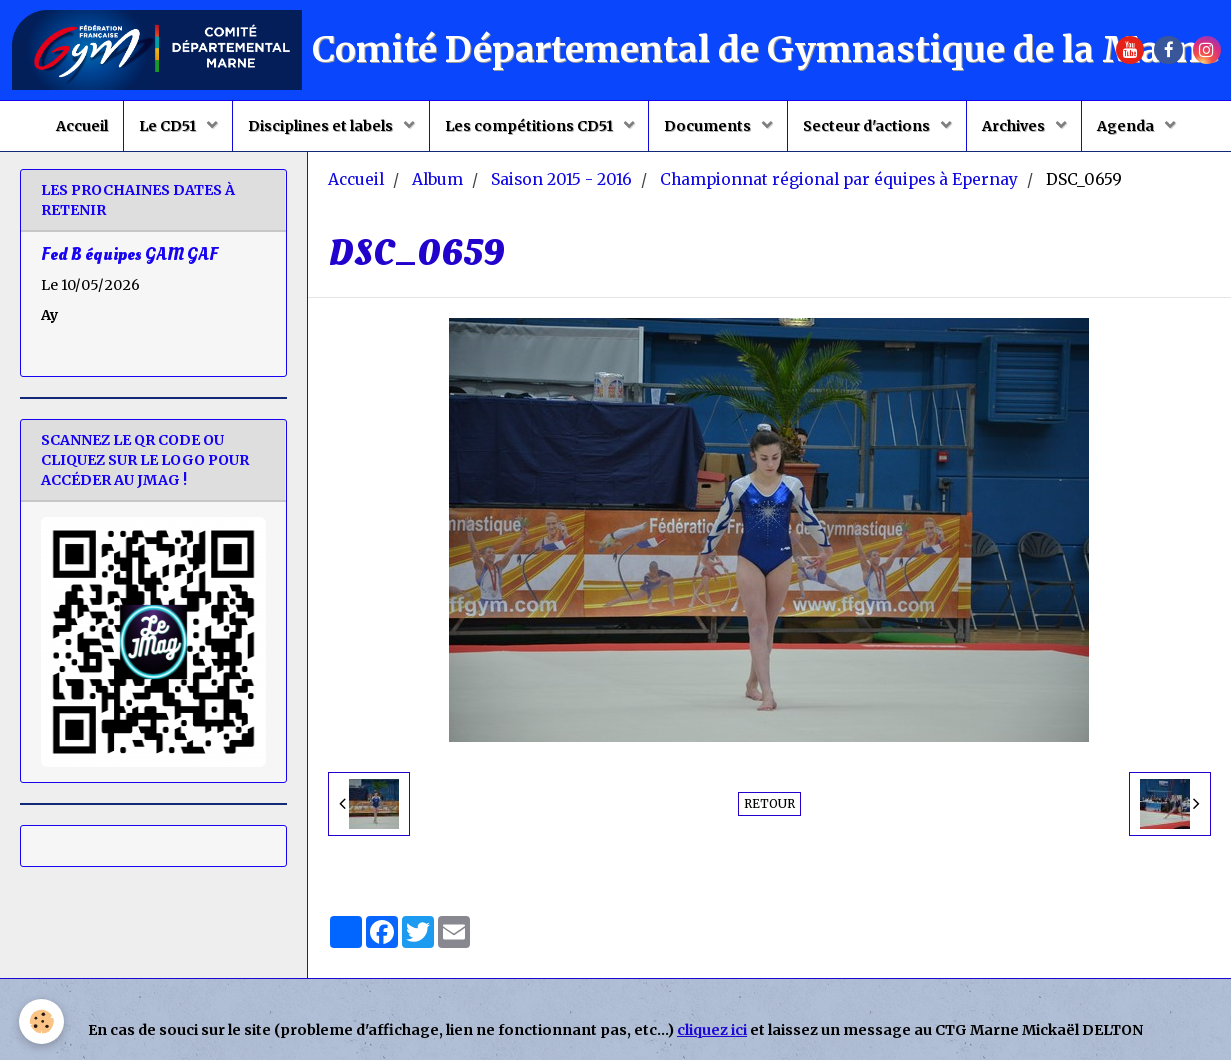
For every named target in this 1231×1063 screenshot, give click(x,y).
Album (437, 182)
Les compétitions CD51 (529, 126)
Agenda (1128, 126)
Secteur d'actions (869, 126)
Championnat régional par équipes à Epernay (839, 182)
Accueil (81, 126)
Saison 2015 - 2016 (561, 182)
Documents (709, 126)
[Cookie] (42, 1021)
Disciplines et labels (321, 126)
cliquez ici (712, 1033)
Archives (1016, 126)
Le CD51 (168, 126)
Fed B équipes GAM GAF (129, 257)
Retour (769, 806)
